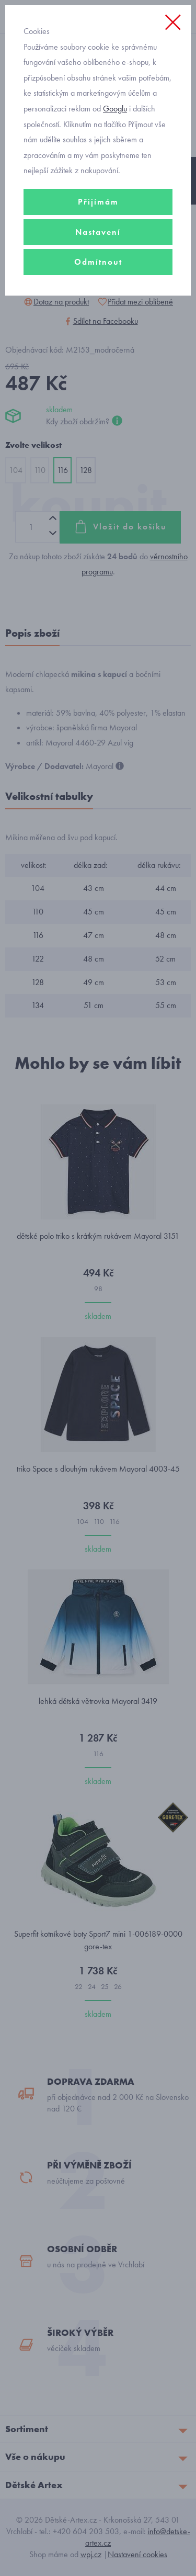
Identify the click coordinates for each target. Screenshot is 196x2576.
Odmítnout (98, 261)
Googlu (115, 108)
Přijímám (98, 201)
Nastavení (98, 232)
